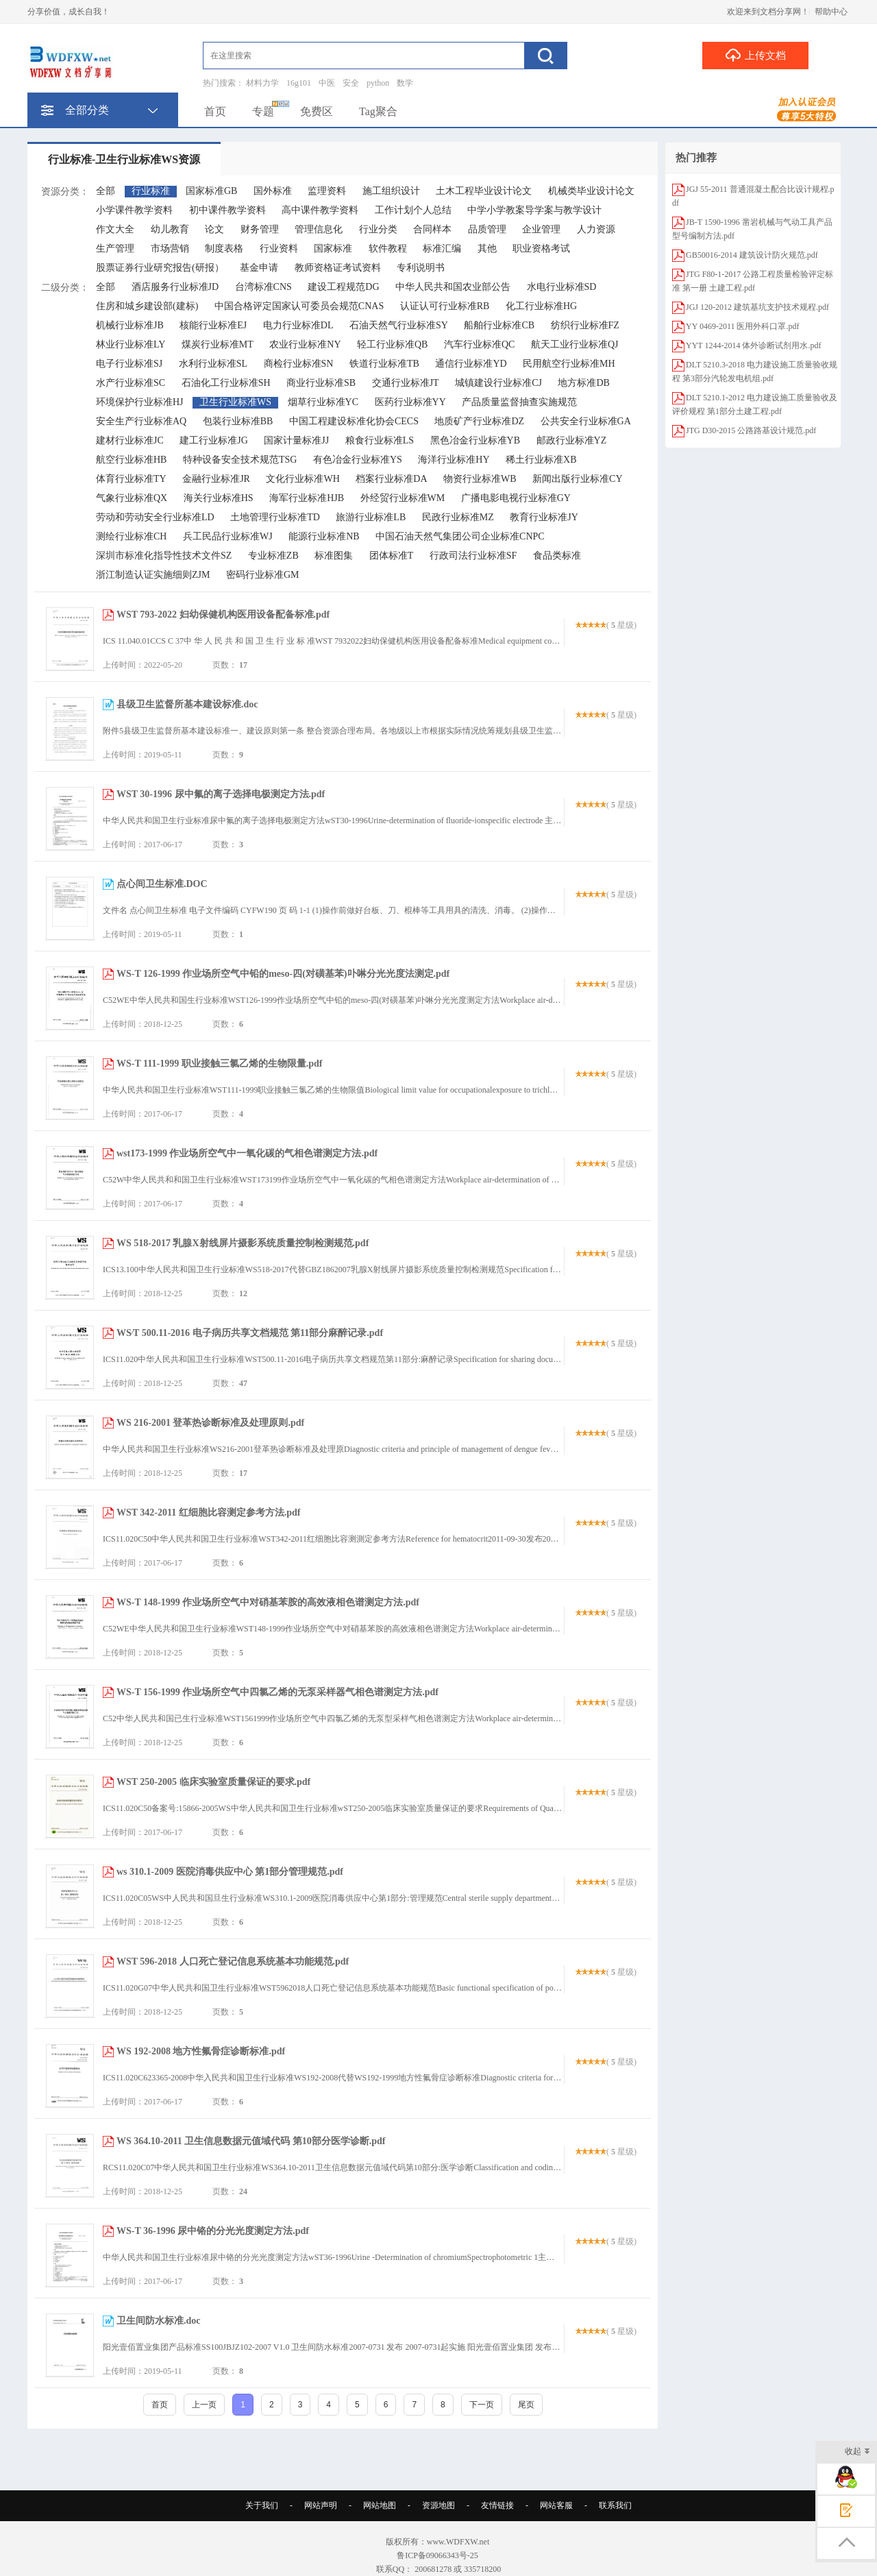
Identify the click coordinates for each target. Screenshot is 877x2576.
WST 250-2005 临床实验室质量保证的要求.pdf (213, 1782)
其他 (487, 248)
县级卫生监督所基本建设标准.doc (187, 704)
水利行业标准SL (213, 364)
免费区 (316, 111)
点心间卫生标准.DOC (162, 884)
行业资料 (279, 248)
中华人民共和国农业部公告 (452, 287)
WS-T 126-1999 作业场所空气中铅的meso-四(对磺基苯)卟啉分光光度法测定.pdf (282, 974)
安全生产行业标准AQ (141, 421)
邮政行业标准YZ (571, 440)
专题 (263, 111)
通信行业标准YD (470, 364)
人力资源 (596, 229)
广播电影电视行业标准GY (516, 498)
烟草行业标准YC (323, 402)
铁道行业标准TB (384, 364)
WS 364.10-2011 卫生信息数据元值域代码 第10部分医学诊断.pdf (250, 2141)
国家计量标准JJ (296, 440)
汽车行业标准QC (479, 344)
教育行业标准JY (544, 517)
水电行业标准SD (562, 287)
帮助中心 (831, 11)
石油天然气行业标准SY (398, 325)
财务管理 (259, 229)
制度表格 (224, 248)
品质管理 (487, 229)
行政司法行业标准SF (473, 555)
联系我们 (615, 2505)
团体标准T (391, 555)
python (378, 83)
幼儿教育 (170, 229)
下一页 (481, 2404)
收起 (857, 2452)
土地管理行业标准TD (275, 517)
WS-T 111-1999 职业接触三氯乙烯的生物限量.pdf (219, 1063)
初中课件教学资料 (227, 210)
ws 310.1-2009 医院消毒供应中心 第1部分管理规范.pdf (229, 1872)
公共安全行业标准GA (586, 421)
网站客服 (556, 2505)
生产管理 (115, 248)
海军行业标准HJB (306, 498)
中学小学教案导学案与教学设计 (534, 210)
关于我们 (261, 2505)
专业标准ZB (273, 555)
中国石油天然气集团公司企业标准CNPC (460, 536)
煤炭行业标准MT (218, 344)
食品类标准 (557, 555)
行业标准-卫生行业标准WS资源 (124, 159)
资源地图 (438, 2505)
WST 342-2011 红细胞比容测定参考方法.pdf (208, 1512)
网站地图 (379, 2505)
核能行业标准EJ (213, 325)
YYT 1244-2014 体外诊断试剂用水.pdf (753, 345)
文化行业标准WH (302, 479)
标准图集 (333, 555)
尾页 (526, 2404)
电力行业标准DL (298, 325)
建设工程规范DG (343, 287)
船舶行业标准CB (499, 325)
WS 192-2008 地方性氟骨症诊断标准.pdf (200, 2051)
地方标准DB (583, 383)
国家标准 (333, 248)
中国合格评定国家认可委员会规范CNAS (299, 306)
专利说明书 (421, 268)
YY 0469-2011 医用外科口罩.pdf (742, 326)
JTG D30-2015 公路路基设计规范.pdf (751, 430)
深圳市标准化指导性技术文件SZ (164, 555)
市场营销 (170, 248)
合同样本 (432, 229)
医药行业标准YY (410, 402)
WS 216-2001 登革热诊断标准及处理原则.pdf (210, 1423)
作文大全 (115, 229)
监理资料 (327, 191)
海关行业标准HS (219, 498)
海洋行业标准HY (453, 459)
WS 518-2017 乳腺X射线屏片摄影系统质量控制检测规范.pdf (242, 1243)
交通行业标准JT (405, 383)
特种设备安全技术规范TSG (240, 459)
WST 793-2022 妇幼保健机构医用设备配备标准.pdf (223, 614)
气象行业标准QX (131, 498)
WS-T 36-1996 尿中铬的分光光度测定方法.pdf (212, 2231)
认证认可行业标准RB (445, 306)
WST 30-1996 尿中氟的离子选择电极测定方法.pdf (220, 794)
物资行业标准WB (480, 479)
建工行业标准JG (214, 440)
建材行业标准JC (130, 440)
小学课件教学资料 (134, 210)
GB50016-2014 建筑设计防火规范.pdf (752, 255)
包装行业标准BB (238, 421)
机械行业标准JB (130, 325)
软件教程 (388, 248)
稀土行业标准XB (541, 459)
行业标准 (151, 191)
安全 (351, 83)
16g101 (298, 83)
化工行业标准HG (541, 306)
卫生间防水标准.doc (158, 2321)
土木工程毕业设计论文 (484, 191)
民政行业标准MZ (458, 517)
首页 (215, 111)
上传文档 (755, 55)
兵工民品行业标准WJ (228, 536)
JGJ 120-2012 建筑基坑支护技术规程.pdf (757, 307)
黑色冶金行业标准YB (475, 440)
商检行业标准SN (299, 364)
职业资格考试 (541, 248)
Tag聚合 (378, 111)
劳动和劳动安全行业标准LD (155, 517)
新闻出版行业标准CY (577, 479)
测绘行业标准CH (131, 536)
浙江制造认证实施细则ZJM (153, 575)
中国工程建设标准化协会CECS (354, 421)
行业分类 (378, 229)
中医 (327, 83)
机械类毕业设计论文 (591, 191)
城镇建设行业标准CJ (498, 383)
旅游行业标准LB (371, 517)
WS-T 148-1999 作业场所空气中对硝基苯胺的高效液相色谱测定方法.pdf (267, 1602)
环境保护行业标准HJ (140, 402)
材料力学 (262, 83)
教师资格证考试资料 (338, 268)
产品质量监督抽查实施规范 (519, 402)
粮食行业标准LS (379, 440)
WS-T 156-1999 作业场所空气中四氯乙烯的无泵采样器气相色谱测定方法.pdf (277, 1692)
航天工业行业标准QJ (575, 344)
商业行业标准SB (321, 383)
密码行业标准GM (262, 575)
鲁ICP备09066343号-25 (438, 2555)
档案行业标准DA (391, 479)
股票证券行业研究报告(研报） (160, 268)
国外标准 (273, 191)
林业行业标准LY (130, 344)
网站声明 (320, 2505)
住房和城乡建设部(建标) (147, 306)
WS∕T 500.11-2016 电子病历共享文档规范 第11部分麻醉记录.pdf (249, 1333)
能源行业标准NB (323, 536)
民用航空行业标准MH (569, 364)
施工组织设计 (391, 191)
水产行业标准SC (130, 383)
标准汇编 (442, 248)
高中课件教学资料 (320, 210)
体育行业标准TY (131, 479)
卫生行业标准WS (235, 402)
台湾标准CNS (263, 287)
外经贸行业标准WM (402, 498)
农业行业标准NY (305, 344)
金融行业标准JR (216, 479)
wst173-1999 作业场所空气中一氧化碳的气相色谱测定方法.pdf (247, 1153)
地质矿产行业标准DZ (479, 421)
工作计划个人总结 (413, 210)
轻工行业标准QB (392, 344)
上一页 (204, 2404)
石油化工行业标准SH (226, 383)
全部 (105, 191)
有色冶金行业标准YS (357, 459)
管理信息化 (319, 229)
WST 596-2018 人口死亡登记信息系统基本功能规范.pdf (232, 1961)
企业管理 (541, 229)
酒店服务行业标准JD (175, 287)
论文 (214, 229)
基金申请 (259, 268)
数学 (405, 83)
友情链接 (497, 2505)
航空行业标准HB (131, 459)
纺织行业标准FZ (585, 325)
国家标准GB (211, 191)
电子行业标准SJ (129, 364)
